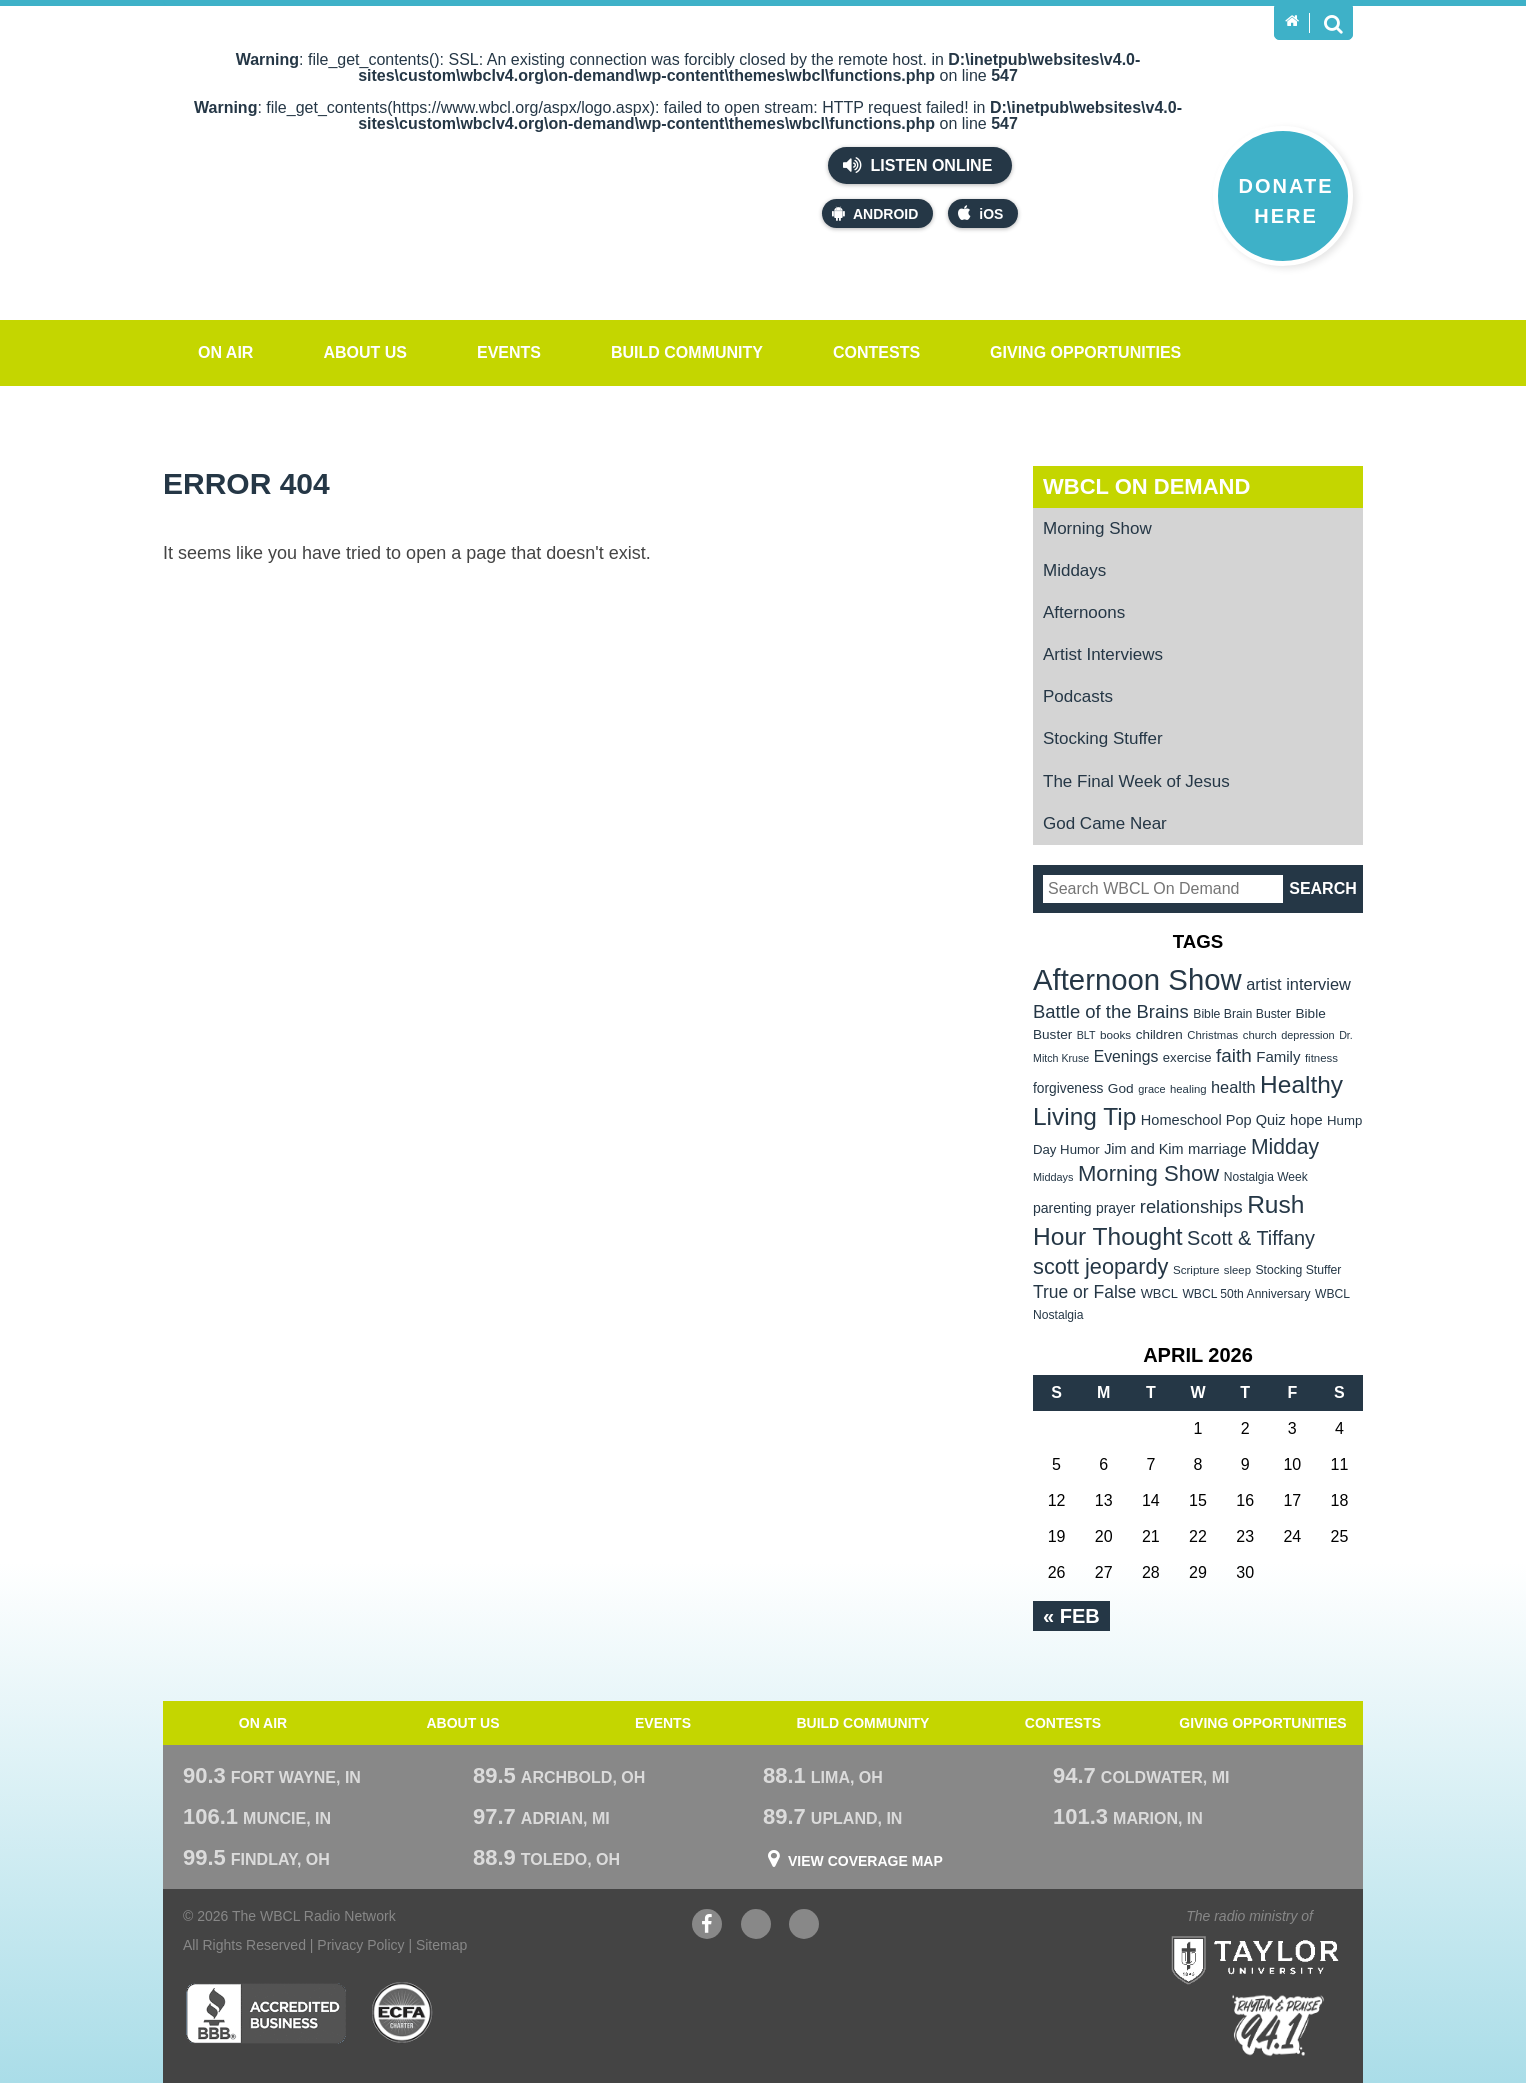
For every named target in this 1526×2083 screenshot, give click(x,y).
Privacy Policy (360, 1945)
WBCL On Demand (1146, 486)
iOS (980, 213)
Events (509, 352)
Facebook (707, 1926)
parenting (1062, 1208)
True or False (1084, 1292)
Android (875, 213)
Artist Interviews (1103, 654)
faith (1234, 1055)
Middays (1074, 570)
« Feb (1071, 1616)
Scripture (1196, 1269)
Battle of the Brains (1111, 1011)
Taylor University (1291, 1935)
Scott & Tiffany (1251, 1238)
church (1260, 1035)
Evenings (1126, 1056)
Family (1278, 1056)
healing (1188, 1089)
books (1115, 1034)
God (1121, 1088)
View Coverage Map (865, 1861)
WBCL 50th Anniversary (1246, 1294)
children (1159, 1034)
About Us (365, 352)
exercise (1187, 1057)
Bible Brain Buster (1242, 1014)
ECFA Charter (403, 2013)
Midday (1285, 1146)
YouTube (756, 1926)
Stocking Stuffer (1103, 738)
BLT (1086, 1035)
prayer (1115, 1208)
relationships (1191, 1206)
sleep (1237, 1270)
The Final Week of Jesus (1136, 781)
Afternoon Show (1137, 979)
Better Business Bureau (265, 2013)
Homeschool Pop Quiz (1213, 1120)
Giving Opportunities (1085, 352)
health (1233, 1087)
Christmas (1212, 1035)
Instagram (804, 1926)
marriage (1217, 1149)
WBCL (1159, 1293)
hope (1306, 1120)
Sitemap (441, 1945)
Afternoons (1084, 612)
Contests (876, 352)
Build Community (687, 352)
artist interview (1298, 984)
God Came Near (1105, 823)
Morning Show (1097, 528)
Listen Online (917, 165)
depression (1308, 1035)
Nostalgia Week (1266, 1177)
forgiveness (1068, 1088)
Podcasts (1078, 696)
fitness (1321, 1058)
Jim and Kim (1143, 1149)
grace (1151, 1089)
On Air (225, 352)
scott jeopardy (1100, 1266)
